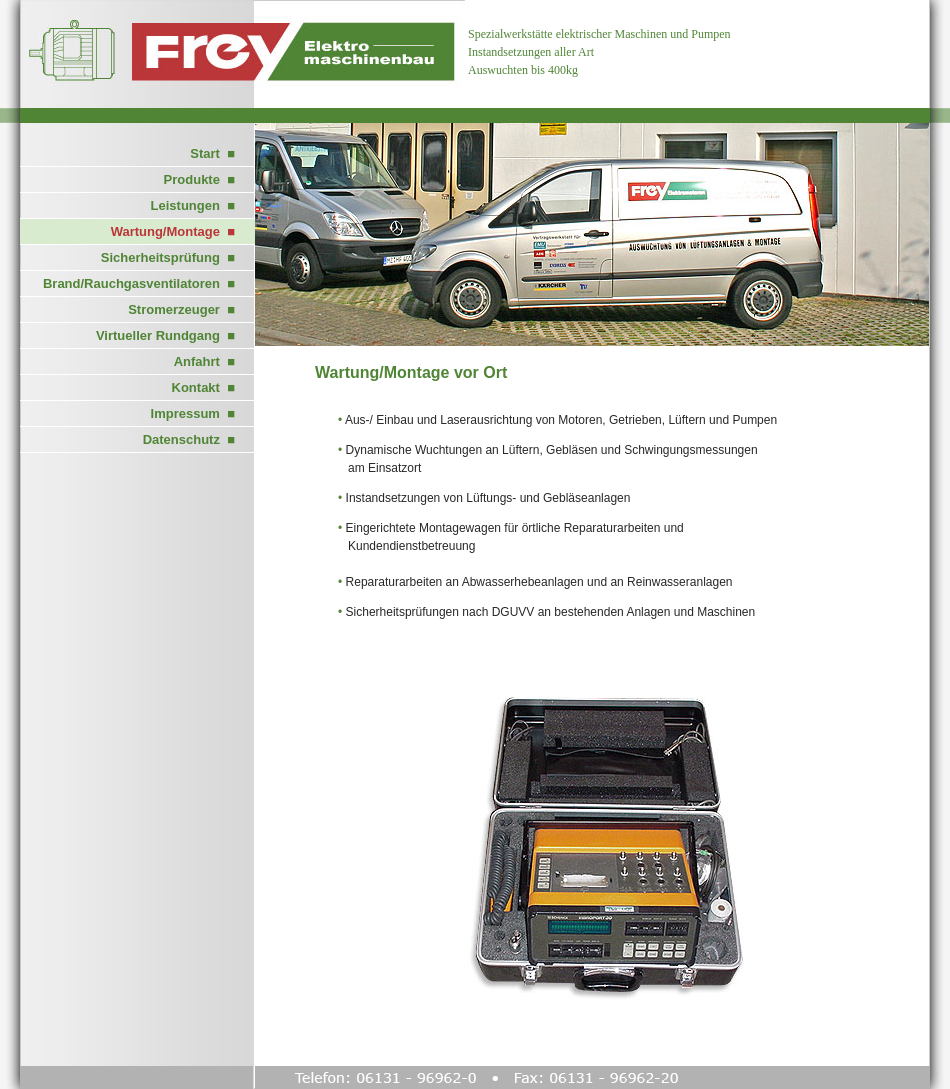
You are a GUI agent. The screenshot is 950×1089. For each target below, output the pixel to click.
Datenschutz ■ (189, 439)
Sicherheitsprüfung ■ (168, 257)
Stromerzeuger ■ (181, 309)
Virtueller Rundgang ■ (165, 335)
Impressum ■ (193, 413)
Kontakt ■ (203, 387)
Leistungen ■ (193, 205)
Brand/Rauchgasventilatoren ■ (139, 283)
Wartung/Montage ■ (173, 231)
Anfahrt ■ (204, 361)
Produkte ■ (199, 179)
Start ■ (212, 153)
